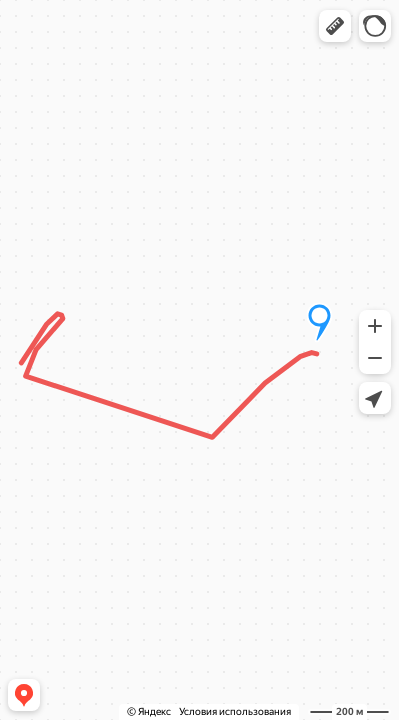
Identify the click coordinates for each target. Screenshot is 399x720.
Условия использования (235, 711)
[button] (335, 26)
